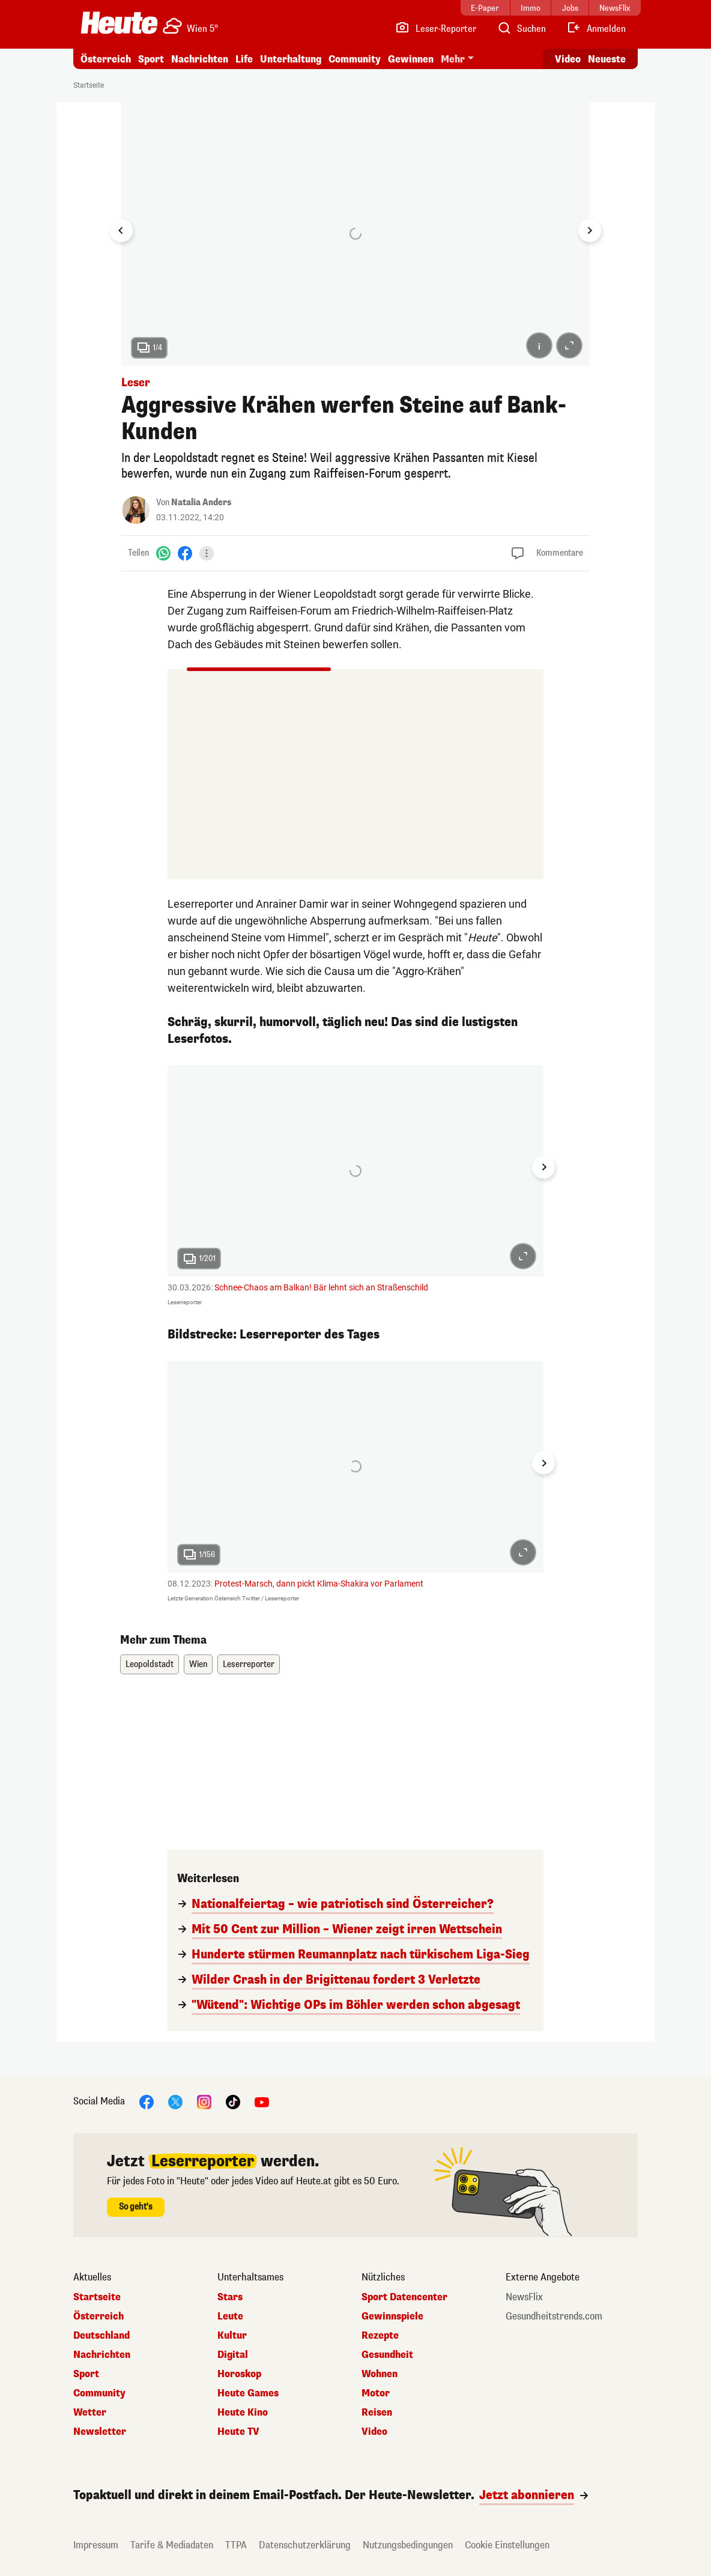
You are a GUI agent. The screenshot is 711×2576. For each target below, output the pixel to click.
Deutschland (101, 2336)
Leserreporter (248, 1664)
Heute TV (238, 2432)
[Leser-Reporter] (435, 28)
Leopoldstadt (150, 1664)
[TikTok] (233, 2101)
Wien (198, 1664)
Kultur (232, 2336)
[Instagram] (204, 2101)
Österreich (105, 59)
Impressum (95, 2545)
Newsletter (99, 2432)
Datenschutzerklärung (305, 2545)
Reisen (377, 2413)
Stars (230, 2297)
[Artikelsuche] (521, 28)
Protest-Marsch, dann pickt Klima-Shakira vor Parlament (318, 1583)
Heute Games (248, 2393)
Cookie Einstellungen (507, 2545)
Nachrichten (199, 59)
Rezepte (380, 2336)
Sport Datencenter (404, 2297)
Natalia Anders (201, 502)
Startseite (88, 85)
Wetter (89, 2413)
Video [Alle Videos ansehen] (568, 59)
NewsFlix (524, 2297)
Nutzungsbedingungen (408, 2545)
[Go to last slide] (121, 230)
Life (244, 59)
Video (374, 2432)
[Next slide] (589, 230)
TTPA (236, 2545)
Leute (230, 2316)
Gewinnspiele (392, 2316)
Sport (151, 59)
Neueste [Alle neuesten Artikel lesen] (607, 59)
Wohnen (380, 2374)
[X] (175, 2101)
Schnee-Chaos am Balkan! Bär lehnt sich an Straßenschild (321, 1287)
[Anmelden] (596, 28)
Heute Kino (242, 2413)
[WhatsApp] (163, 553)
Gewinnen (411, 59)
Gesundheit (387, 2355)
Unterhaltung (290, 59)
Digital (232, 2355)
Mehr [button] (453, 59)
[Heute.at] (119, 22)
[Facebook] (185, 553)
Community (354, 59)
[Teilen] (206, 553)
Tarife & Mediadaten (171, 2545)
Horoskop (239, 2374)
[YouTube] (262, 2101)
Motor (376, 2393)
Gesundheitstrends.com (554, 2316)
